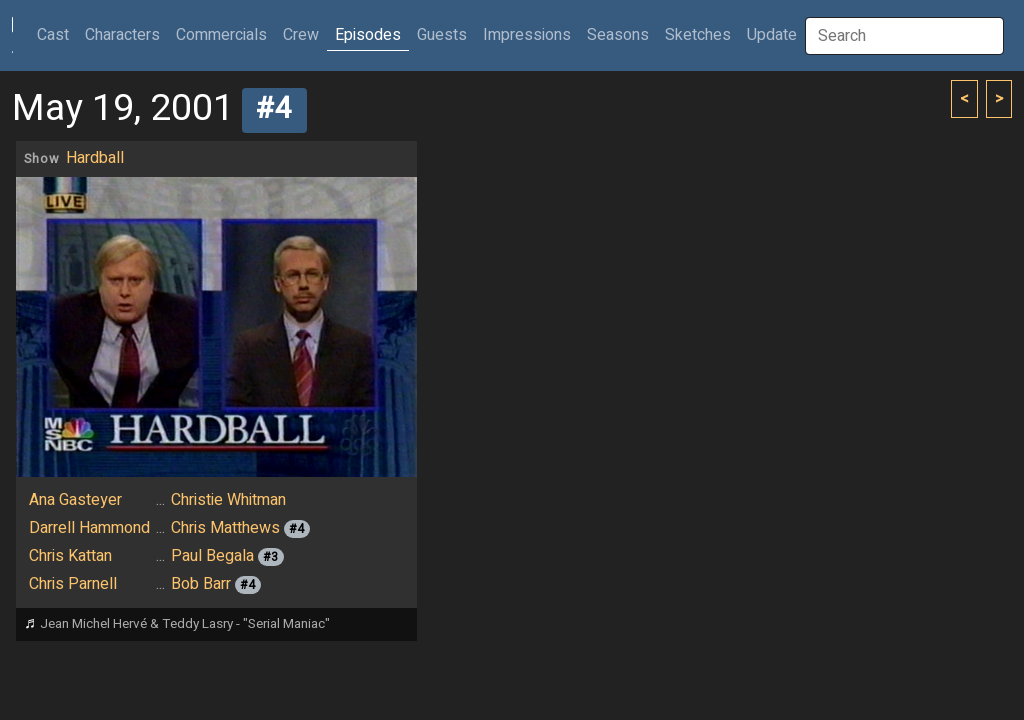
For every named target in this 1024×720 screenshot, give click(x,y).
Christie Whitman (228, 500)
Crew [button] (301, 35)
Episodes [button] (368, 35)
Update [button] (772, 35)
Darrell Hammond (89, 528)
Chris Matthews (225, 528)
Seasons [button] (618, 35)
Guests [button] (442, 35)
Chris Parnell (73, 584)
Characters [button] (122, 35)
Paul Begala (212, 556)
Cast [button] (57, 34)
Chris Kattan (70, 556)
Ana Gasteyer (75, 500)
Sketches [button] (698, 35)
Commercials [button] (221, 35)
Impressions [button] (527, 35)
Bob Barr (201, 584)
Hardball (95, 158)
